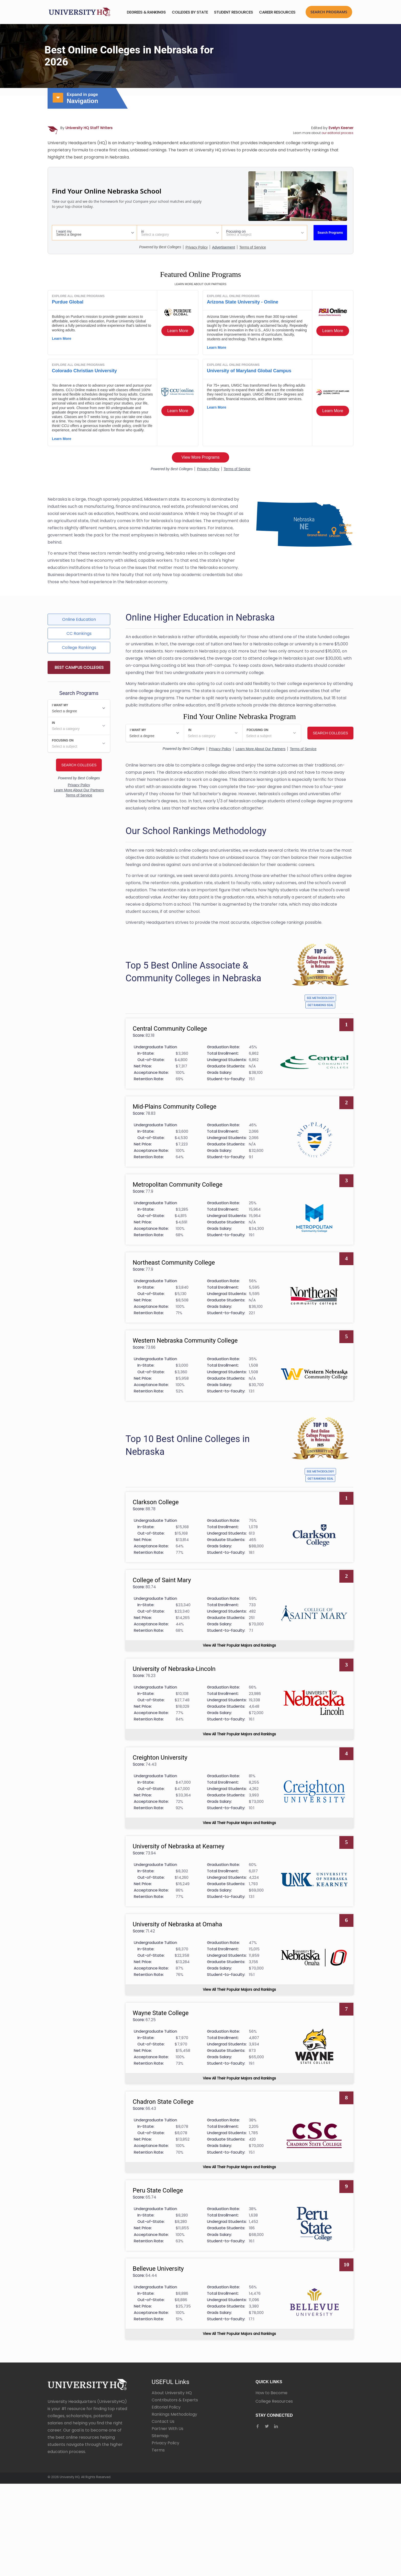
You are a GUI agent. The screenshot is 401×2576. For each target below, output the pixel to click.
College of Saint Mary (162, 1612)
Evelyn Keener (341, 127)
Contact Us (163, 2513)
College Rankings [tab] (79, 647)
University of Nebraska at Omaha (177, 1982)
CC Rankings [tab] (79, 633)
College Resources (274, 2493)
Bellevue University (158, 2353)
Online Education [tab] (79, 619)
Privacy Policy (165, 2535)
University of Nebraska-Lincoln (174, 1707)
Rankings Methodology (174, 2506)
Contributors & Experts (175, 2492)
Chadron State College (163, 2174)
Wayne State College (161, 2078)
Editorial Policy (166, 2499)
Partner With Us (167, 2521)
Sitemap (160, 2528)
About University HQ (172, 2485)
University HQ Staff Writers (89, 127)
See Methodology (320, 998)
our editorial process (337, 133)
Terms (158, 2542)
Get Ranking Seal (320, 1005)
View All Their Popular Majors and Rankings (239, 1683)
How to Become (271, 2485)
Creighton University (160, 1803)
